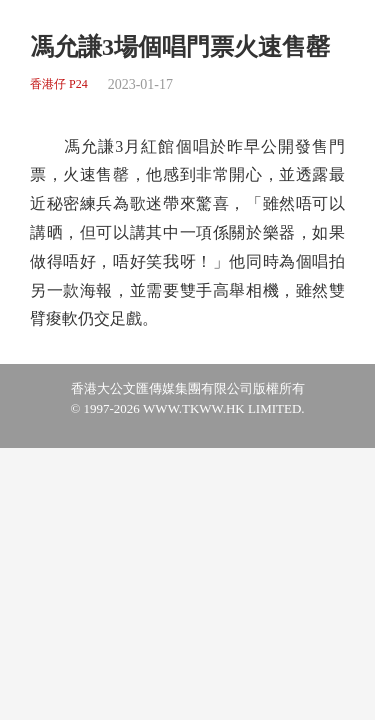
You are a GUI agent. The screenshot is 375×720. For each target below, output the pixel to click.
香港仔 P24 (59, 84)
